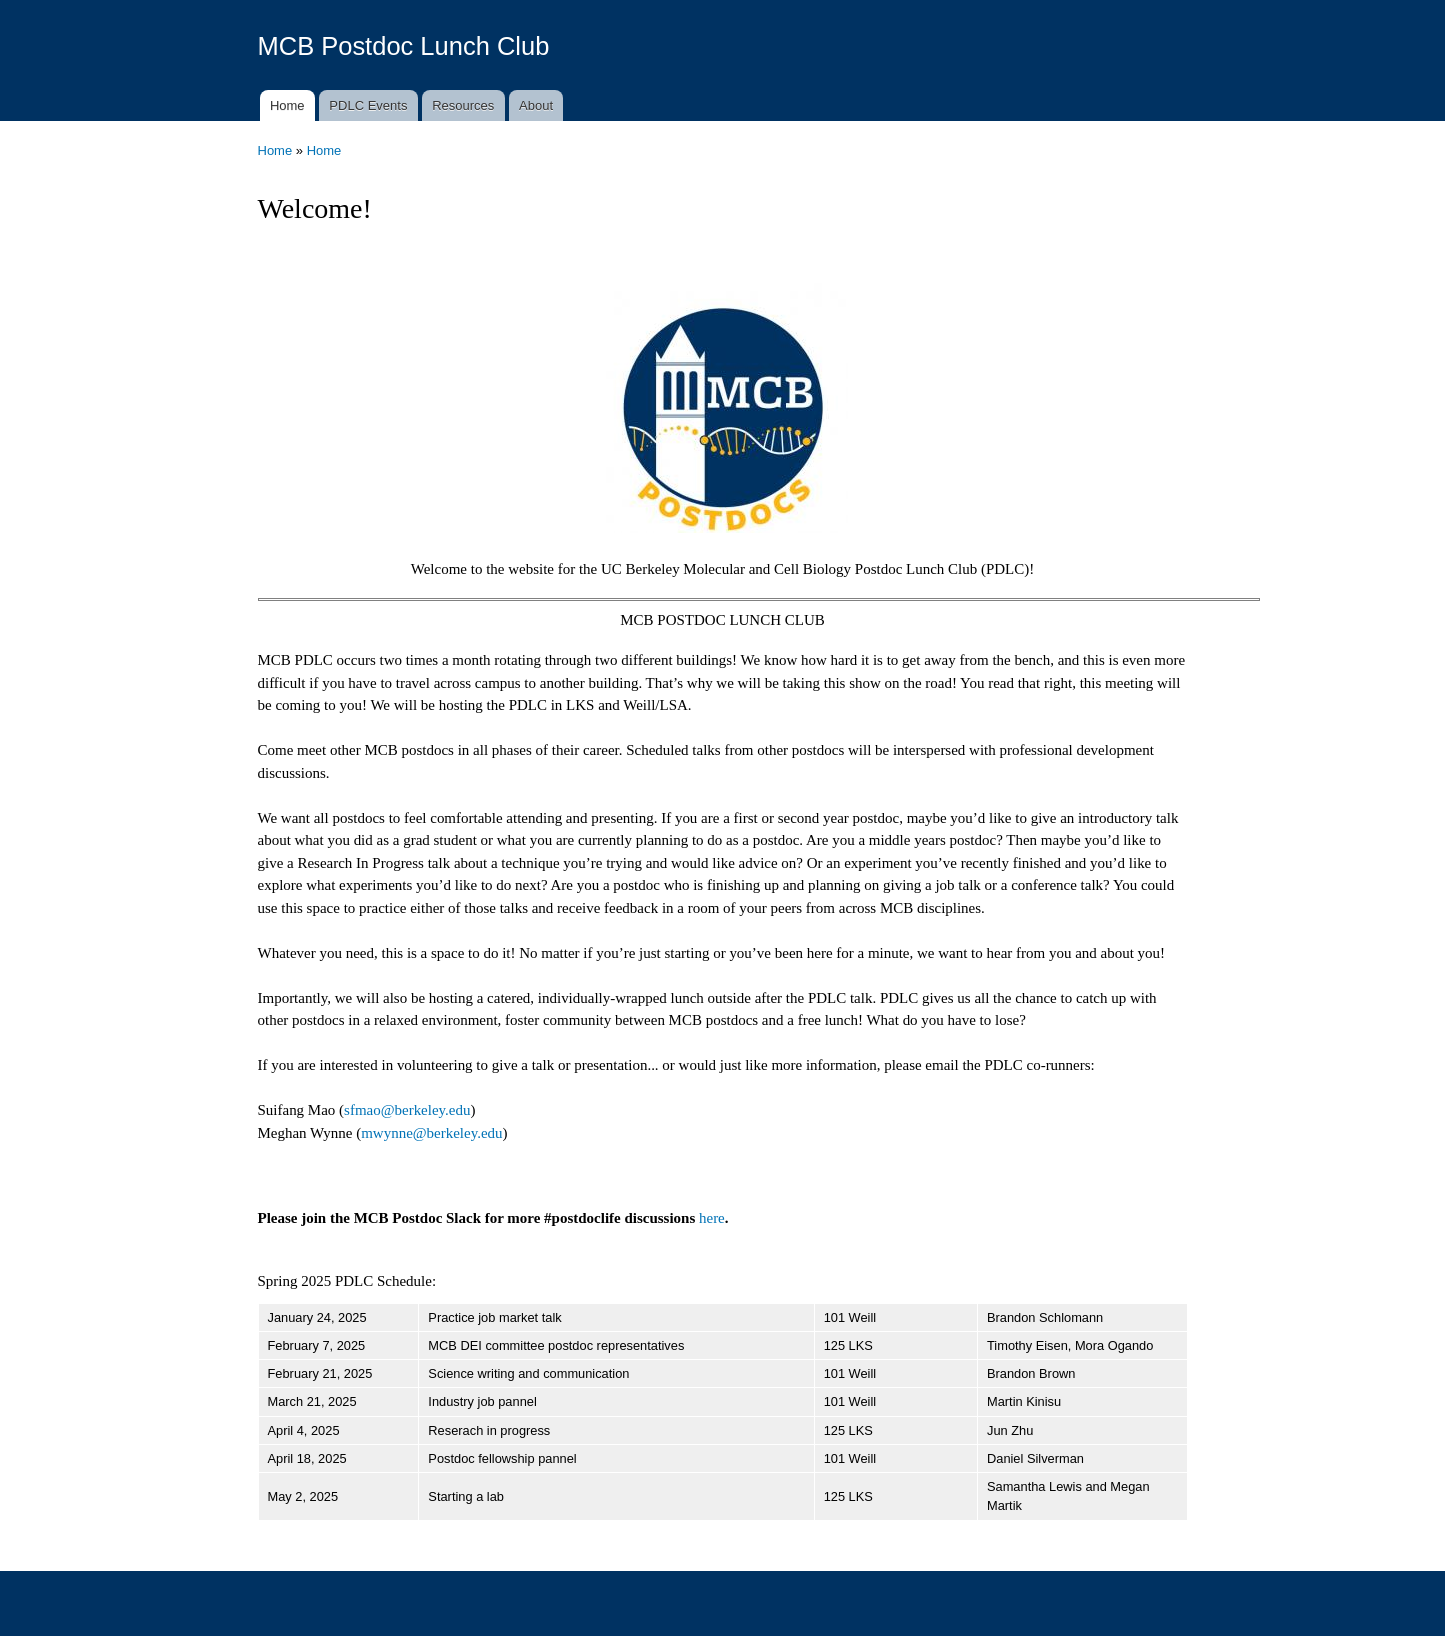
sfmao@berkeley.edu (407, 1110)
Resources (463, 105)
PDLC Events (368, 105)
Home (287, 105)
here (712, 1218)
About (536, 105)
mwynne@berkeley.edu (431, 1133)
